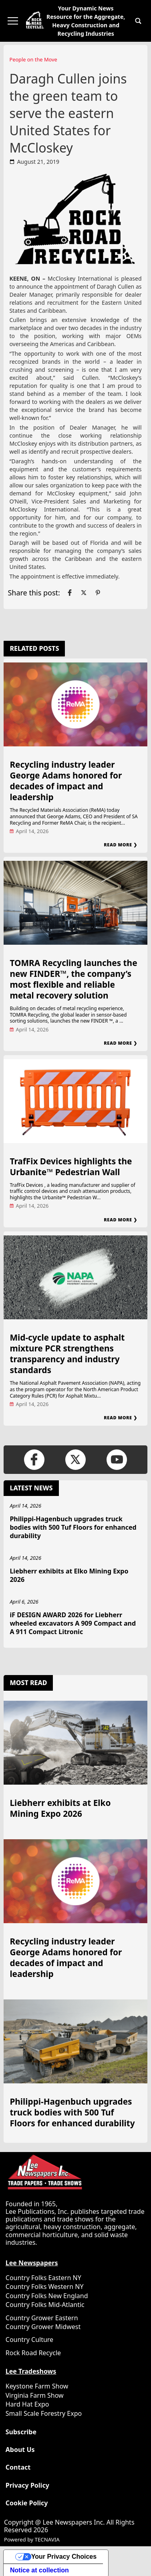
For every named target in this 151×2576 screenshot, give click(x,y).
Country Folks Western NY (45, 2286)
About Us (20, 2450)
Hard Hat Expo (27, 2404)
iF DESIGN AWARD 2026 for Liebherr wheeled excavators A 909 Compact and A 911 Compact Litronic (73, 1623)
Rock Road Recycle (33, 2352)
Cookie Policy (27, 2503)
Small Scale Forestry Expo (44, 2413)
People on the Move (33, 59)
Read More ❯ (120, 845)
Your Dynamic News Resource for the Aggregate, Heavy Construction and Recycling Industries (85, 20)
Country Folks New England (47, 2295)
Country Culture (29, 2339)
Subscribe (21, 2432)
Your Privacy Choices (64, 2556)
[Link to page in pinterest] (97, 592)
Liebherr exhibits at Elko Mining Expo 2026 (69, 1575)
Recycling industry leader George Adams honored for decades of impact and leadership (66, 781)
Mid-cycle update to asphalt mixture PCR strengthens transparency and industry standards (67, 1354)
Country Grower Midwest (43, 2326)
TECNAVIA (46, 2539)
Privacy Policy (27, 2485)
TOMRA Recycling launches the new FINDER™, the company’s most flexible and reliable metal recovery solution (73, 979)
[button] (138, 21)
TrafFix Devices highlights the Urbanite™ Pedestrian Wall (71, 1167)
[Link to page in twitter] (83, 592)
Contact (18, 2467)
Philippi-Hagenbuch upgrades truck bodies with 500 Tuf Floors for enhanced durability (73, 1527)
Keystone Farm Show (37, 2386)
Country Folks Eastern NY (43, 2277)
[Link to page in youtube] (117, 1459)
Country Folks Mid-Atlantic (45, 2304)
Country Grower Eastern (42, 2317)
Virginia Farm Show (35, 2395)
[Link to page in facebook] (69, 592)
